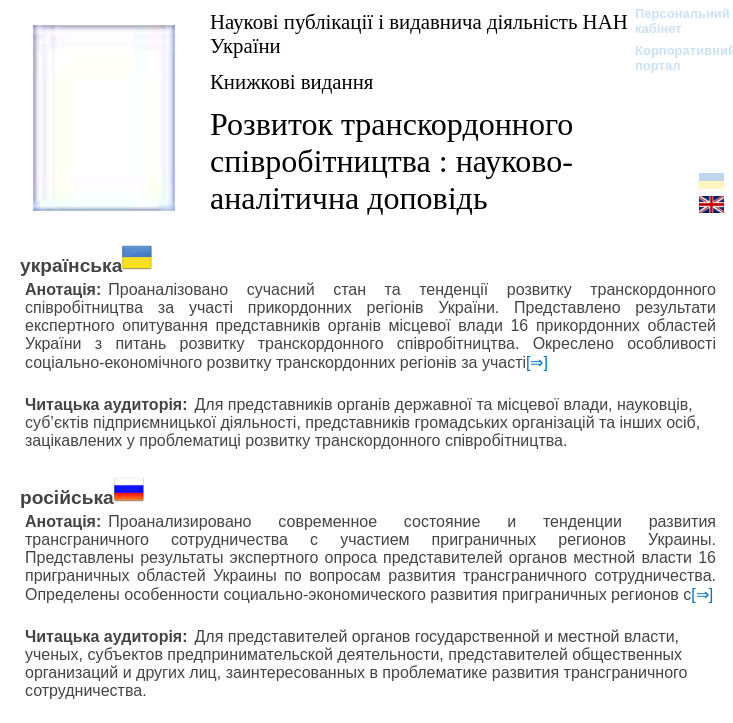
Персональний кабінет (672, 21)
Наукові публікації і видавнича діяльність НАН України (419, 33)
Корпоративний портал (672, 58)
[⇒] (537, 362)
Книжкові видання (291, 81)
